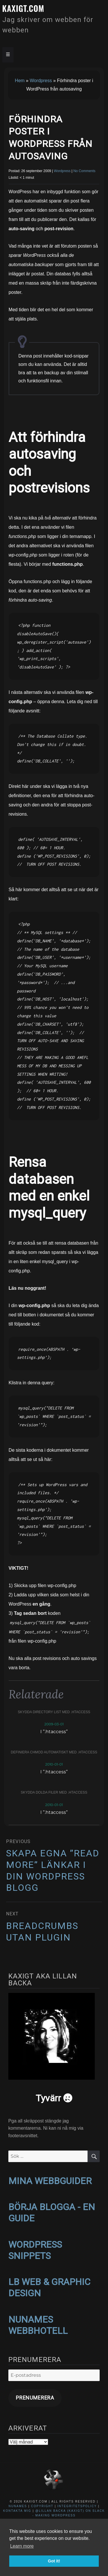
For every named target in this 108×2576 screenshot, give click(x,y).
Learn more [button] (22, 2546)
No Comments (84, 171)
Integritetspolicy (77, 2506)
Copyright (42, 2506)
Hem (20, 80)
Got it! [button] (54, 2561)
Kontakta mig (17, 2510)
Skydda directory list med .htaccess (54, 1712)
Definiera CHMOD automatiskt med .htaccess (54, 1752)
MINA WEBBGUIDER (50, 2180)
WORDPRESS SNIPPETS (35, 2250)
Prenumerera (35, 2398)
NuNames (19, 2506)
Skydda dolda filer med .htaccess (54, 1792)
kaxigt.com (23, 8)
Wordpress (41, 80)
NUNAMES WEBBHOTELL (38, 2325)
